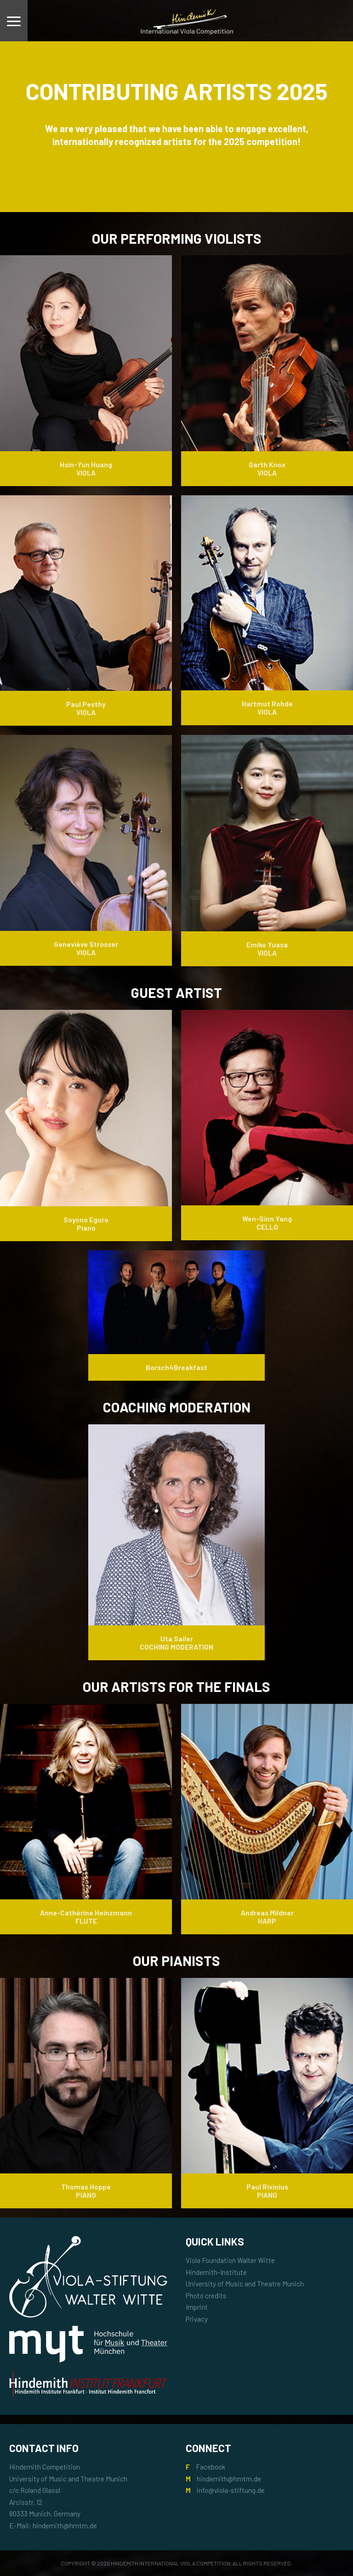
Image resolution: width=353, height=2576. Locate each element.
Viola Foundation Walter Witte (230, 2260)
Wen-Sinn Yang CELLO (267, 1223)
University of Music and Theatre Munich (245, 2283)
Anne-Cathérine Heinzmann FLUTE (86, 1917)
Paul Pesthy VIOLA (86, 708)
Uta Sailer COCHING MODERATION (176, 1643)
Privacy (197, 2319)
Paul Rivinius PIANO (267, 2191)
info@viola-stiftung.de (231, 2490)
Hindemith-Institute (216, 2272)
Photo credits (206, 2295)
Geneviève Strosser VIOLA (86, 948)
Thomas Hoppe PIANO (86, 2191)
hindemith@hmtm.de (229, 2479)
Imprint (197, 2307)
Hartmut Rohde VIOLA (267, 708)
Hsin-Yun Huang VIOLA (86, 468)
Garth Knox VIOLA (267, 468)
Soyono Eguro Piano (85, 1223)
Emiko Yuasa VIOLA (267, 949)
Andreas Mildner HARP (267, 1917)
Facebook (210, 2467)
